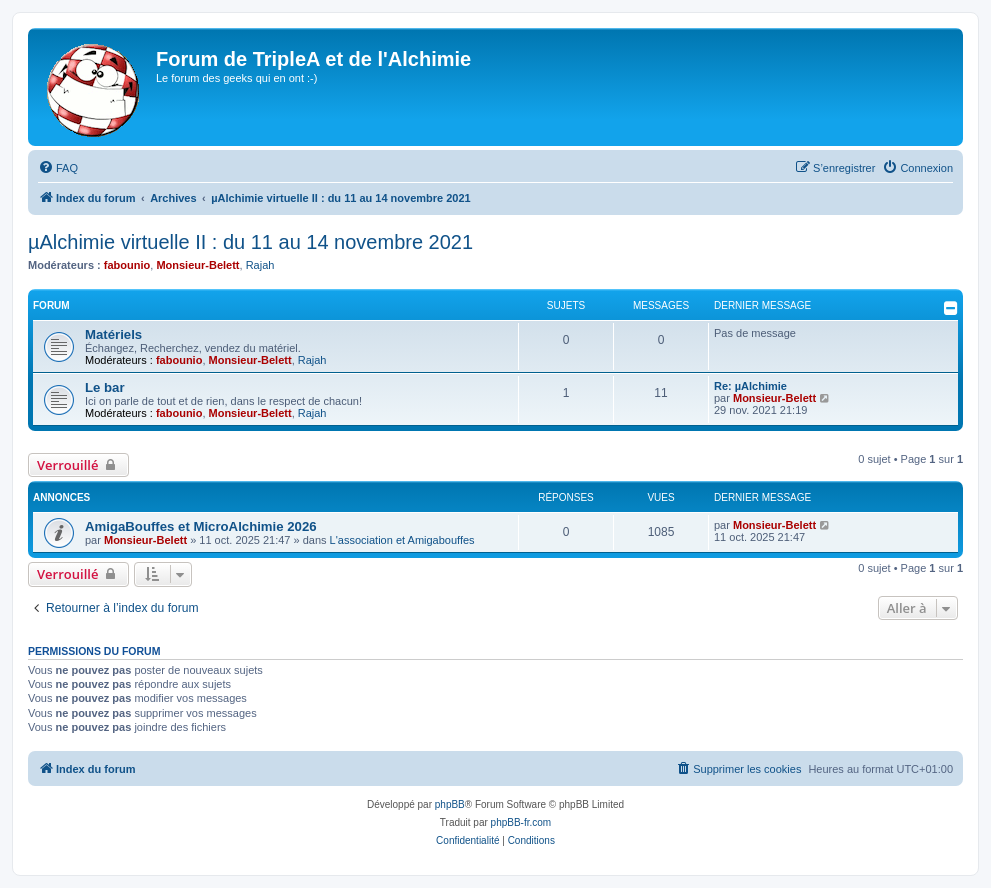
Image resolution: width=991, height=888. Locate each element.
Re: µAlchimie (750, 386)
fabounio (127, 265)
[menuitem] (58, 168)
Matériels (113, 334)
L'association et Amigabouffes (402, 540)
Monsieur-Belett (197, 265)
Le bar (105, 387)
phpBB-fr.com (521, 822)
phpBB (450, 804)
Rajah (260, 265)
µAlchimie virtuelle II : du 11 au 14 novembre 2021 (250, 242)
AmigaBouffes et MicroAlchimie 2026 (201, 526)
